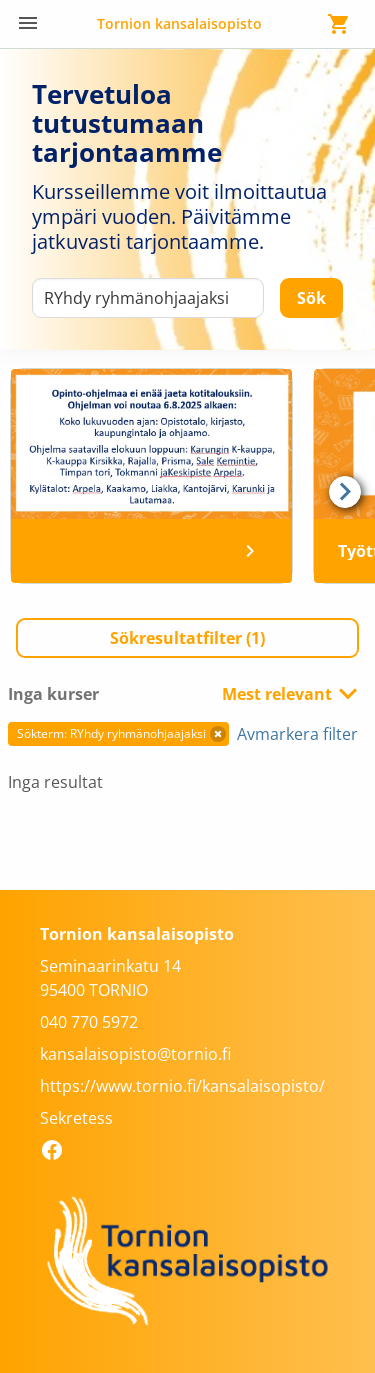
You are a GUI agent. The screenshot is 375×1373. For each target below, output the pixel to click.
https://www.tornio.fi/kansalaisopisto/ (182, 1086)
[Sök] (311, 298)
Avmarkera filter (297, 734)
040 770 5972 (89, 1022)
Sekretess (76, 1118)
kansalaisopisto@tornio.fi (135, 1054)
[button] (187, 638)
